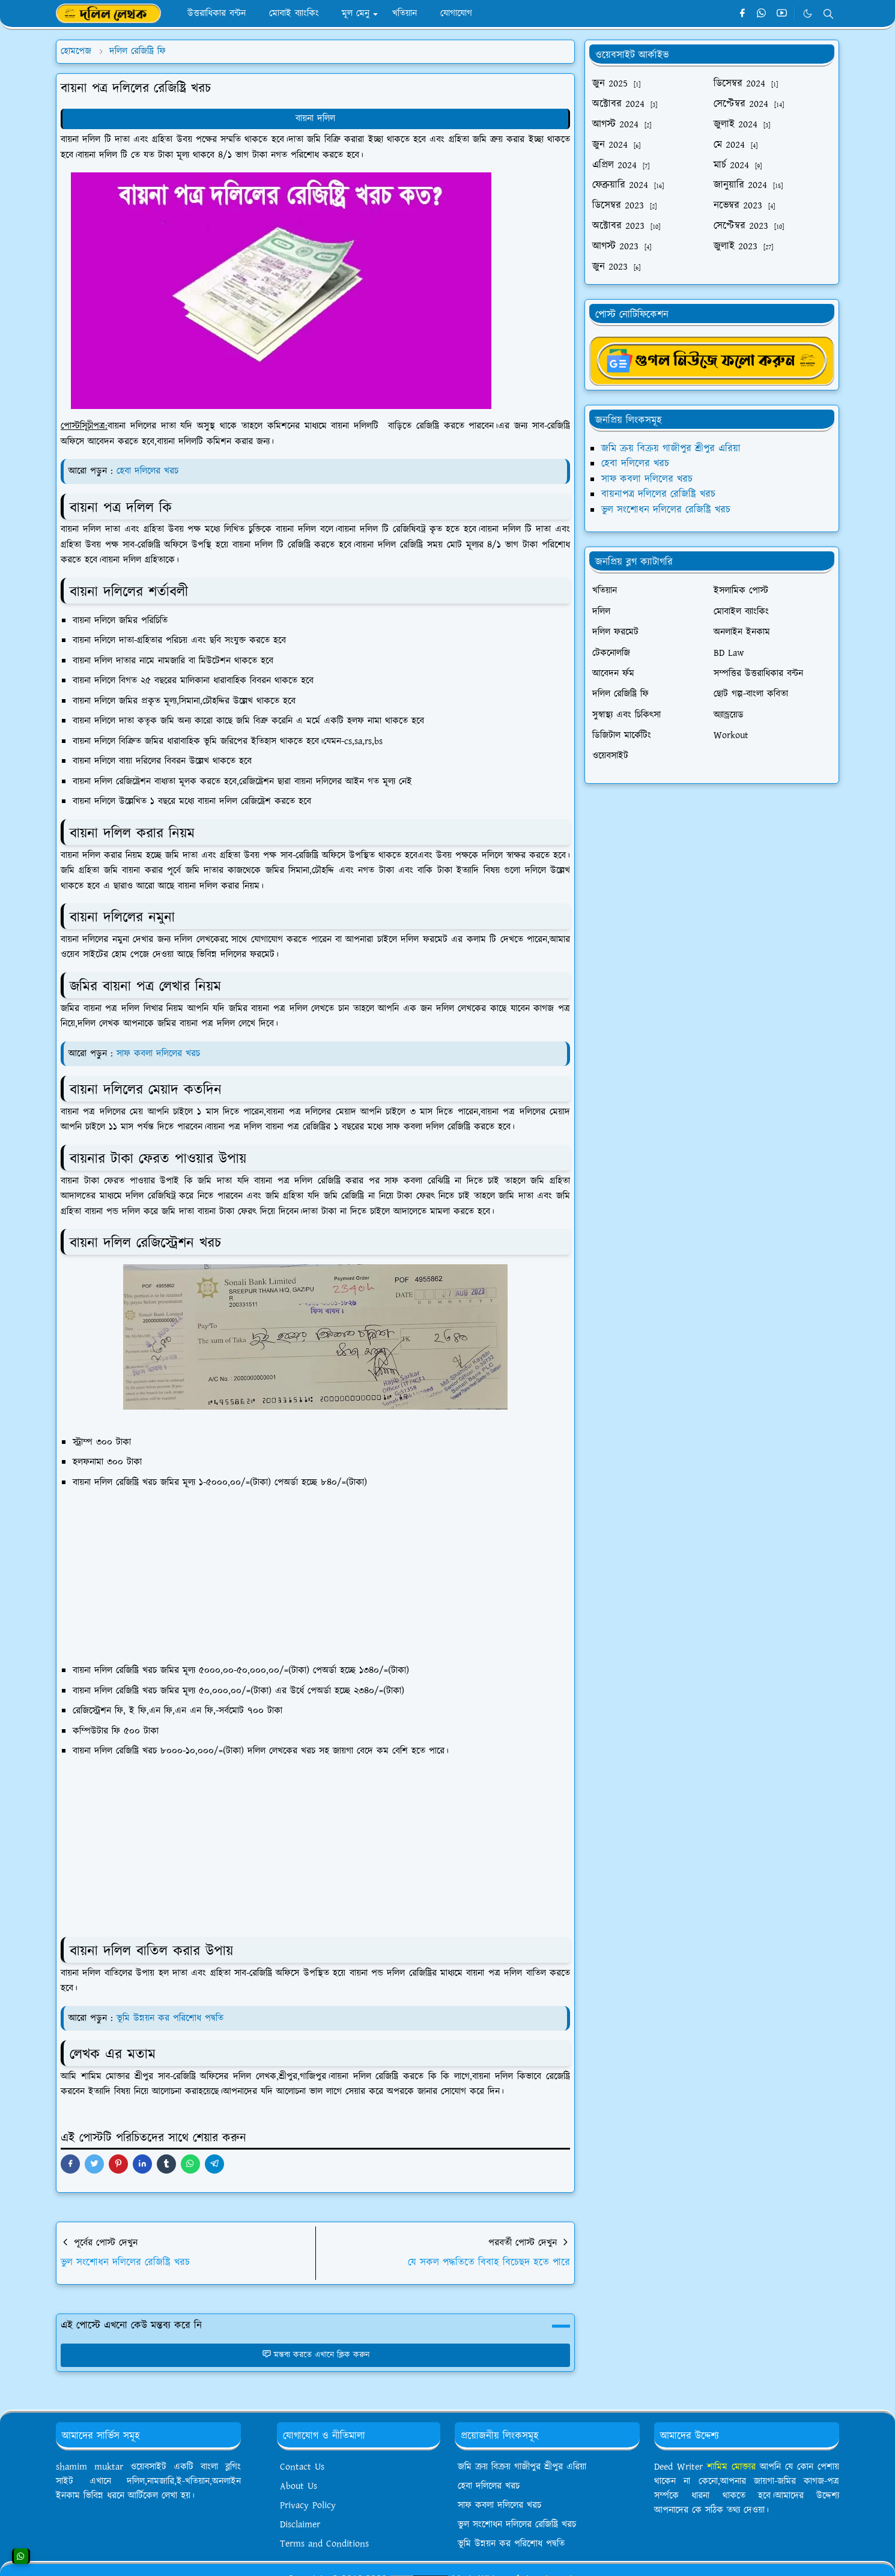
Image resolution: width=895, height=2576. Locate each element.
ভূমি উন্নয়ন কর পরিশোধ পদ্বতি (170, 2018)
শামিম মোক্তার (733, 2467)
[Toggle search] (828, 14)
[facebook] (742, 14)
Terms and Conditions (324, 2544)
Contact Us (302, 2467)
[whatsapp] (762, 14)
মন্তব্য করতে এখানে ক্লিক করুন (315, 2355)
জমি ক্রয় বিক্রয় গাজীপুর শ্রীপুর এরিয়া (671, 448)
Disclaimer (300, 2525)
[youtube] (782, 14)
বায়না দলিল (315, 119)
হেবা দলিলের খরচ (147, 471)
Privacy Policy (308, 2505)
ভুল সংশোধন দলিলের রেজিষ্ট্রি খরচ (665, 510)
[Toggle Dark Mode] (808, 13)
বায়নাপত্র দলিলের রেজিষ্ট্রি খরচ (658, 494)
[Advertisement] (322, 1574)
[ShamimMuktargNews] (711, 360)
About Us (298, 2486)
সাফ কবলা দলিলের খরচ (158, 1054)
